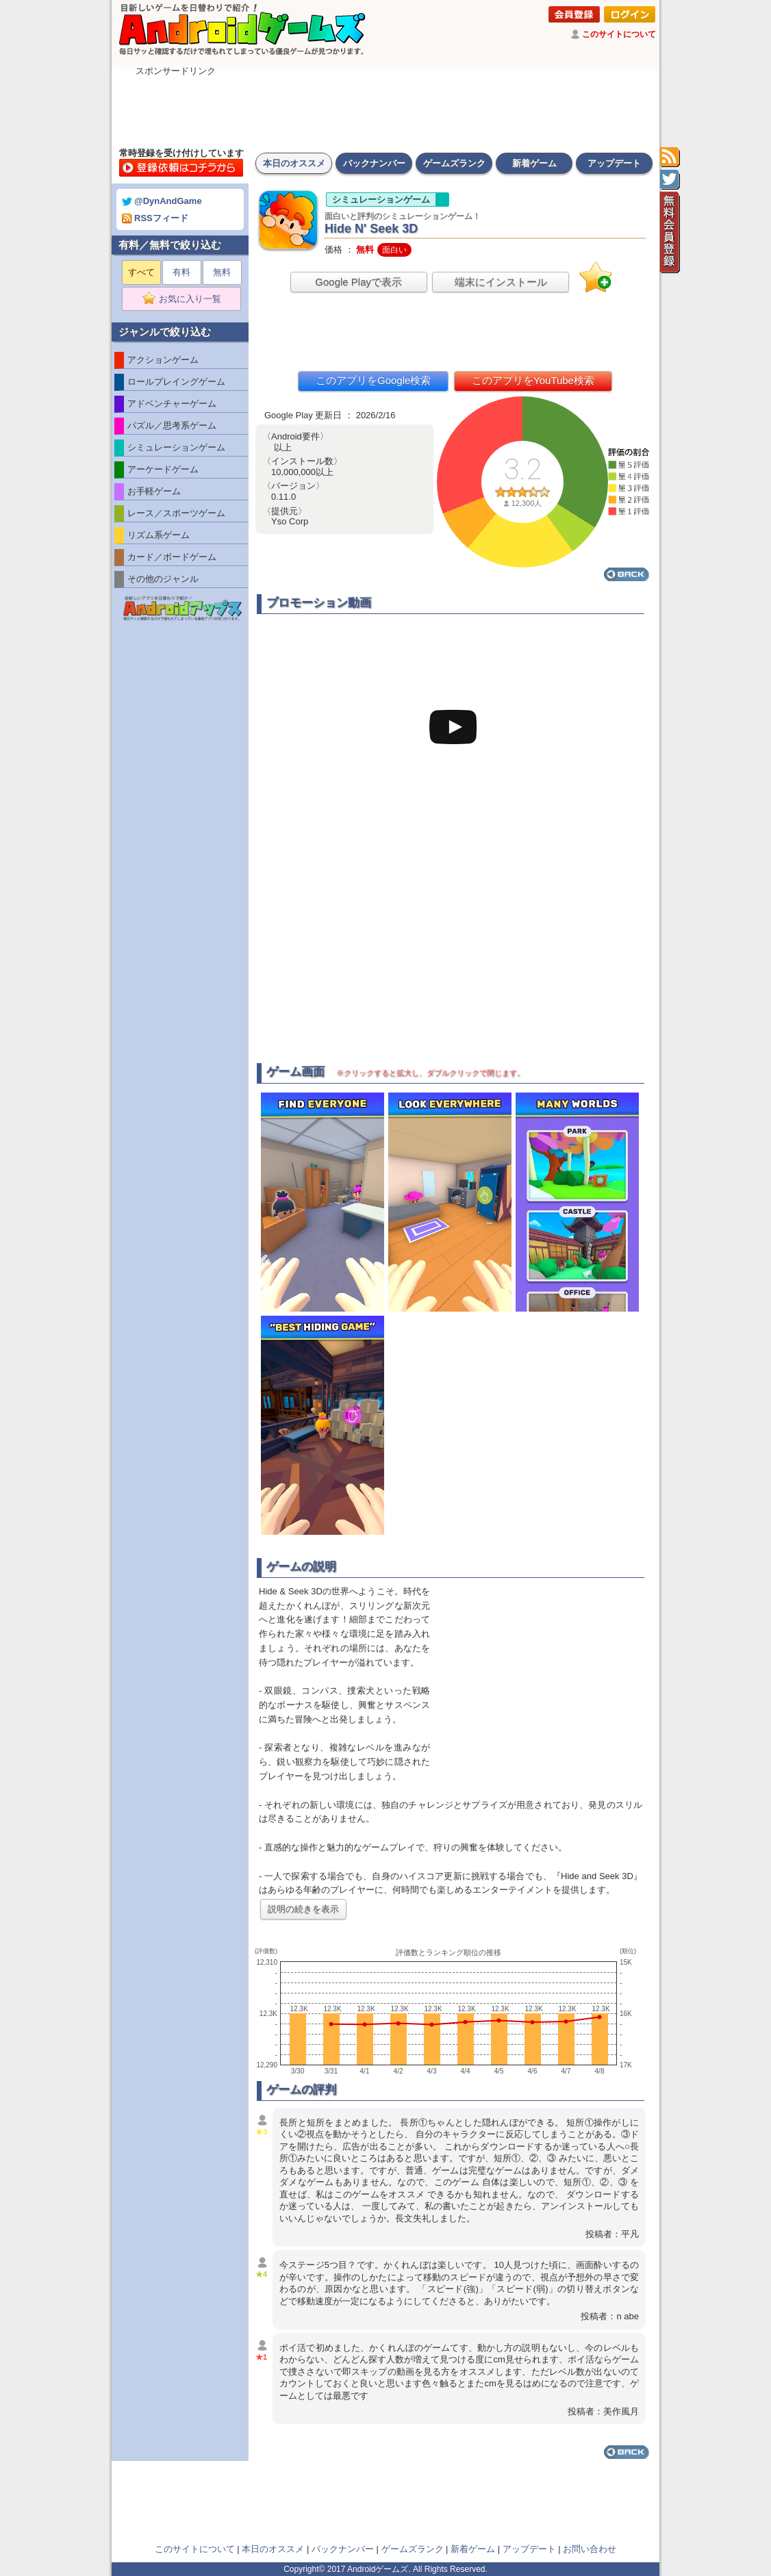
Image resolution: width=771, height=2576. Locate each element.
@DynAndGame (162, 201)
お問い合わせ (589, 2549)
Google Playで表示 (358, 282)
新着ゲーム (534, 163)
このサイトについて (619, 34)
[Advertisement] (385, 108)
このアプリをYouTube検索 (533, 380)
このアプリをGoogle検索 (373, 380)
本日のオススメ (294, 163)
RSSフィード (155, 218)
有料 (181, 272)
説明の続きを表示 (303, 1909)
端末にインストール (501, 282)
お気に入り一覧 (186, 299)
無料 (222, 272)
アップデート (614, 163)
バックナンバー (374, 163)
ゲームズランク (454, 163)
